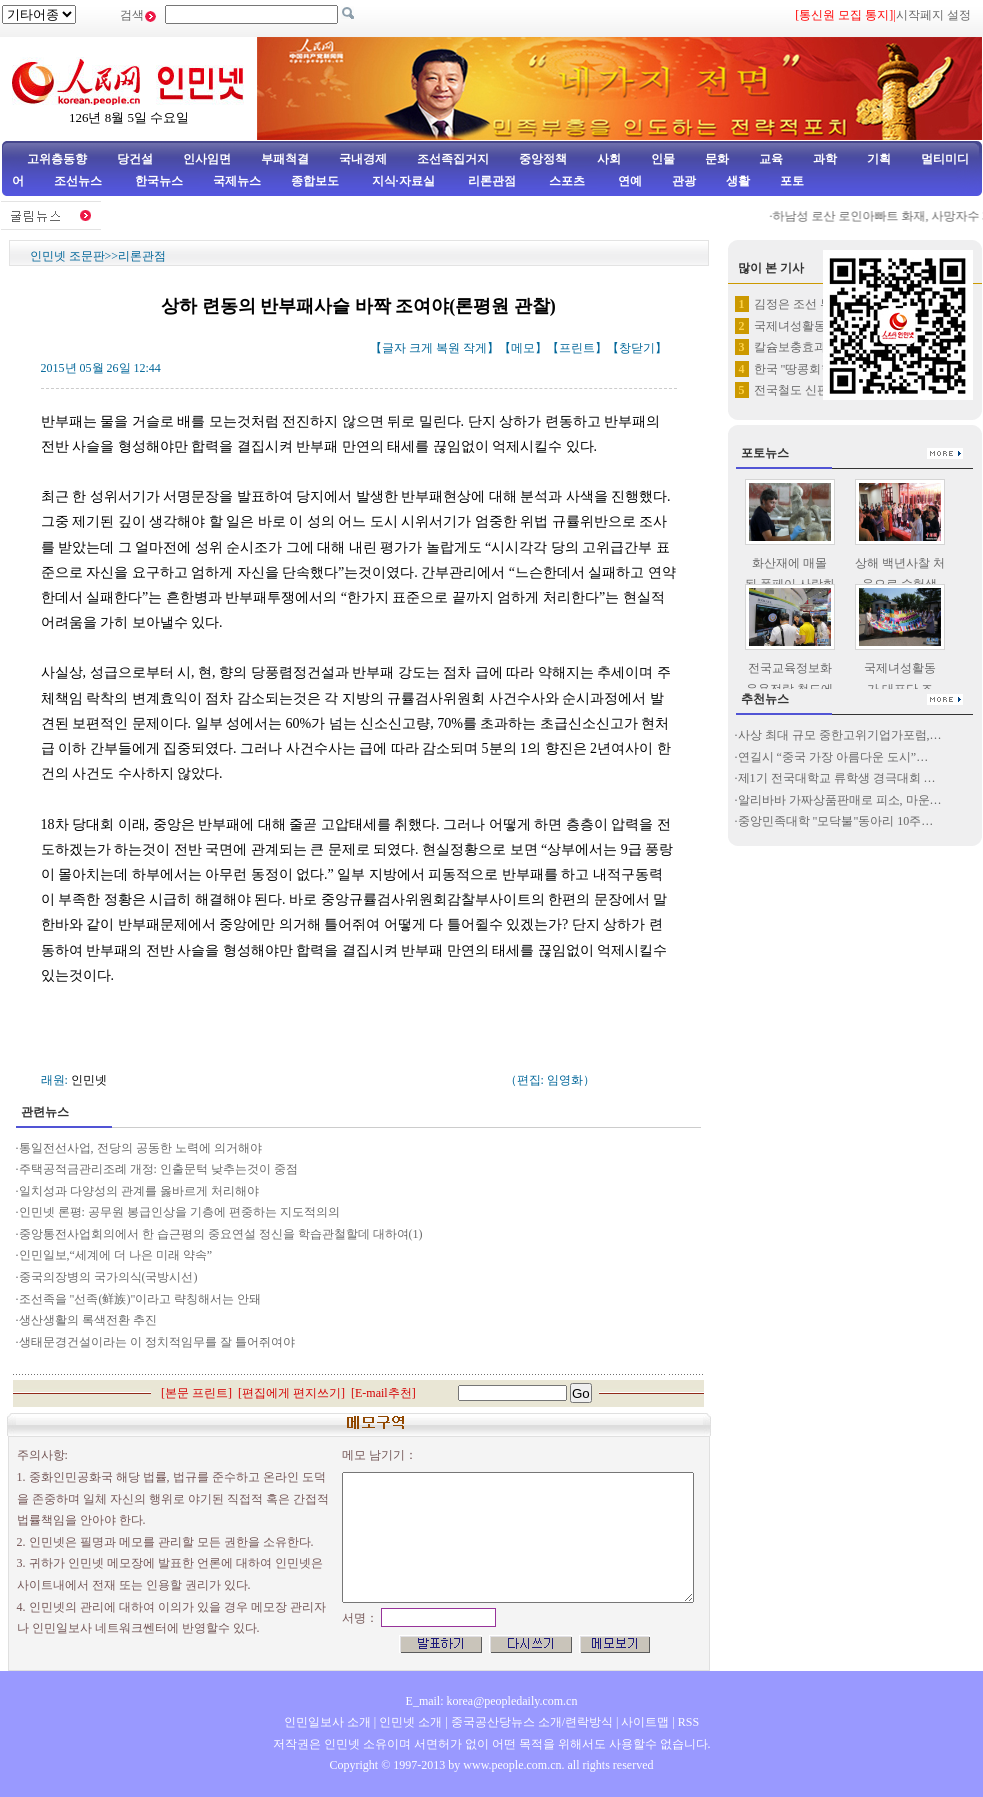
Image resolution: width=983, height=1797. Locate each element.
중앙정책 (543, 159)
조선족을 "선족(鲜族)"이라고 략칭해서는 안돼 (140, 1299)
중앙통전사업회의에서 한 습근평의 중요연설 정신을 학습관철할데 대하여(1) (221, 1234)
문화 (717, 159)
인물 (663, 159)
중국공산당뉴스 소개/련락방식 (532, 1722)
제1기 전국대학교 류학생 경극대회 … (837, 778)
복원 (448, 348)
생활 (738, 181)
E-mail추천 (383, 1393)
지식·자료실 (405, 181)
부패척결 (285, 159)
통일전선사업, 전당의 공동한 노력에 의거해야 (140, 1148)
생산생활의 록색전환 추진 (88, 1320)
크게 (421, 348)
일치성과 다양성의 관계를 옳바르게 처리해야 (139, 1191)
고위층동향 (57, 159)
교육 (771, 159)
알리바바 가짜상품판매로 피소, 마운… (840, 800)
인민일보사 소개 (327, 1722)
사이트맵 (645, 1722)
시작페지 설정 (933, 15)
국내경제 (363, 159)
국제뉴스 (237, 181)
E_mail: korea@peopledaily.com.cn (492, 1701)
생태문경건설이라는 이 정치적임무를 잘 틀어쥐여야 (157, 1342)
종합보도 (315, 181)
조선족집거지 (453, 159)
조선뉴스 (79, 181)
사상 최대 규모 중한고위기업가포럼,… (840, 735)
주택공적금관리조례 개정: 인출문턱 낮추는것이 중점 (158, 1169)
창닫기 (637, 348)
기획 (879, 159)
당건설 (135, 159)
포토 (792, 181)
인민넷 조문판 (67, 256)
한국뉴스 (159, 181)
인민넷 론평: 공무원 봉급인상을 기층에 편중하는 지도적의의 (179, 1212)
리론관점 (492, 181)
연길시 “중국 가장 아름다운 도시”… (833, 757)
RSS (688, 1722)
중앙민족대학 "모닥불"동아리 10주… (836, 821)
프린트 (577, 348)
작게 (475, 348)
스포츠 (565, 181)
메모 (523, 348)
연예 (628, 181)
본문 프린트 (196, 1393)
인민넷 (89, 1080)
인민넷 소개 (409, 1722)
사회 (609, 159)
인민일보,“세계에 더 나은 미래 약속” (117, 1255)
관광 (684, 181)
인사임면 (207, 159)
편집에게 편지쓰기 (291, 1393)
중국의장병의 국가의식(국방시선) (108, 1277)
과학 (825, 159)
